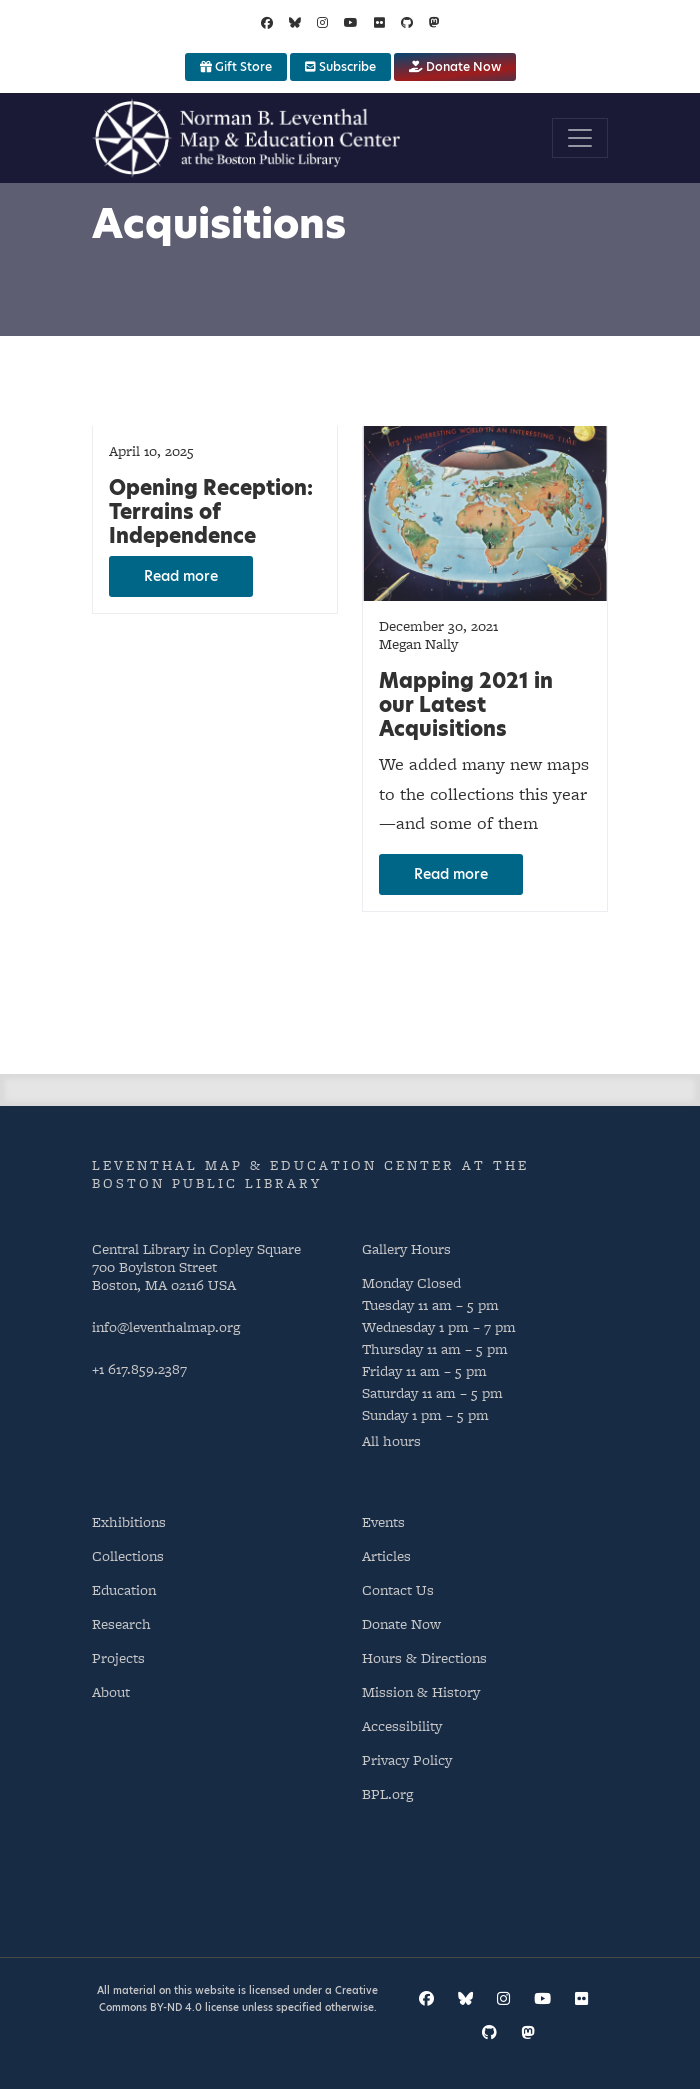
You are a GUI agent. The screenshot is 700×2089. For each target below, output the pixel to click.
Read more (181, 576)
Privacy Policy (407, 1759)
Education (124, 1589)
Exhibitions (129, 1521)
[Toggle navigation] (580, 138)
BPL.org (387, 1793)
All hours (391, 1440)
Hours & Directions (424, 1657)
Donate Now (455, 66)
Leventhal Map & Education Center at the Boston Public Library (310, 1174)
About (111, 1691)
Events (383, 1521)
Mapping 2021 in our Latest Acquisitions (466, 705)
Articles (386, 1555)
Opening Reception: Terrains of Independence (211, 512)
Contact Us (398, 1589)
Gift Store (236, 66)
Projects (118, 1657)
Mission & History (421, 1691)
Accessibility (402, 1725)
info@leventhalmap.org (166, 1326)
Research (121, 1623)
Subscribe (340, 66)
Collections (128, 1555)
